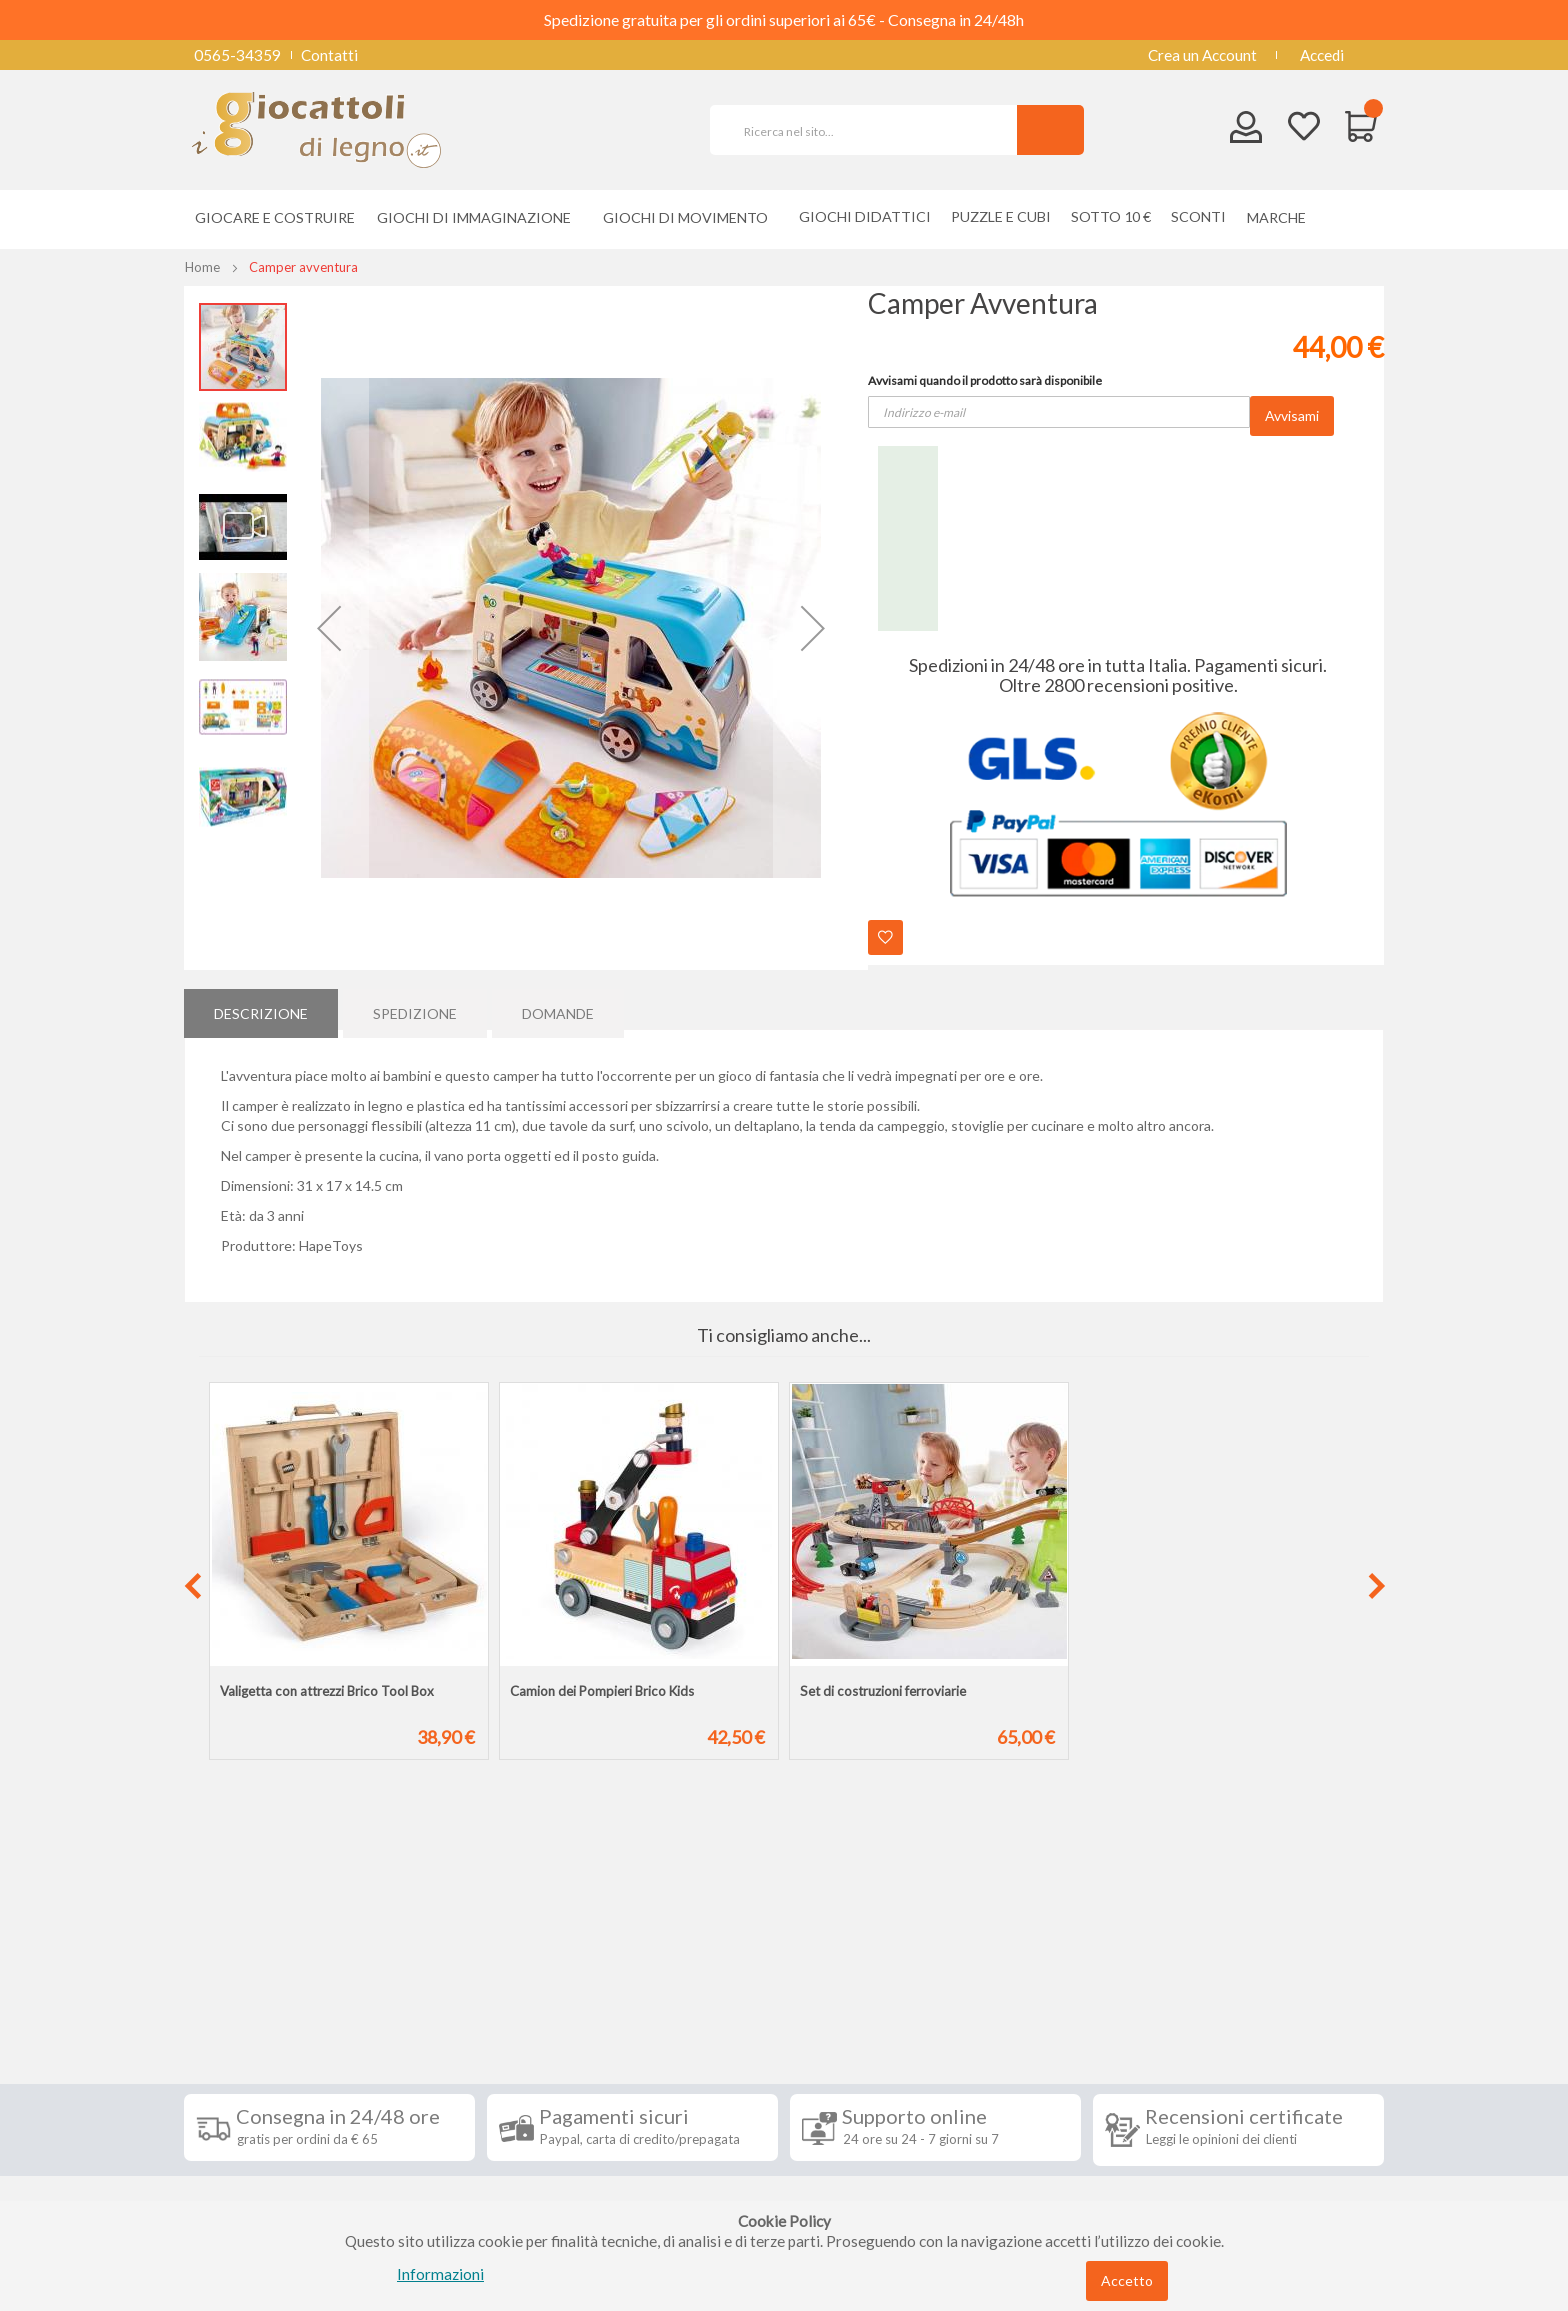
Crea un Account (1202, 55)
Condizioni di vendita (268, 2048)
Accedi (1322, 55)
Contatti (329, 55)
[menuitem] (1281, 217)
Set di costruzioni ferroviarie (883, 1691)
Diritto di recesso (257, 2078)
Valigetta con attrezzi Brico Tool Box (327, 1691)
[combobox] (872, 130)
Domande (558, 1008)
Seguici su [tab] (444, 1972)
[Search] (1050, 130)
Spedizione (415, 1008)
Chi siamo (232, 2198)
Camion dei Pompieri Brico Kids (602, 1691)
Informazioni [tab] (257, 1972)
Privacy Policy (247, 2138)
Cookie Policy (245, 2168)
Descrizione (261, 1008)
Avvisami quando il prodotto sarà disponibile (985, 380)
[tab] (261, 1009)
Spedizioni (233, 2018)
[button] (329, 628)
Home (202, 267)
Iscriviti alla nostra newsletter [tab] (933, 1972)
